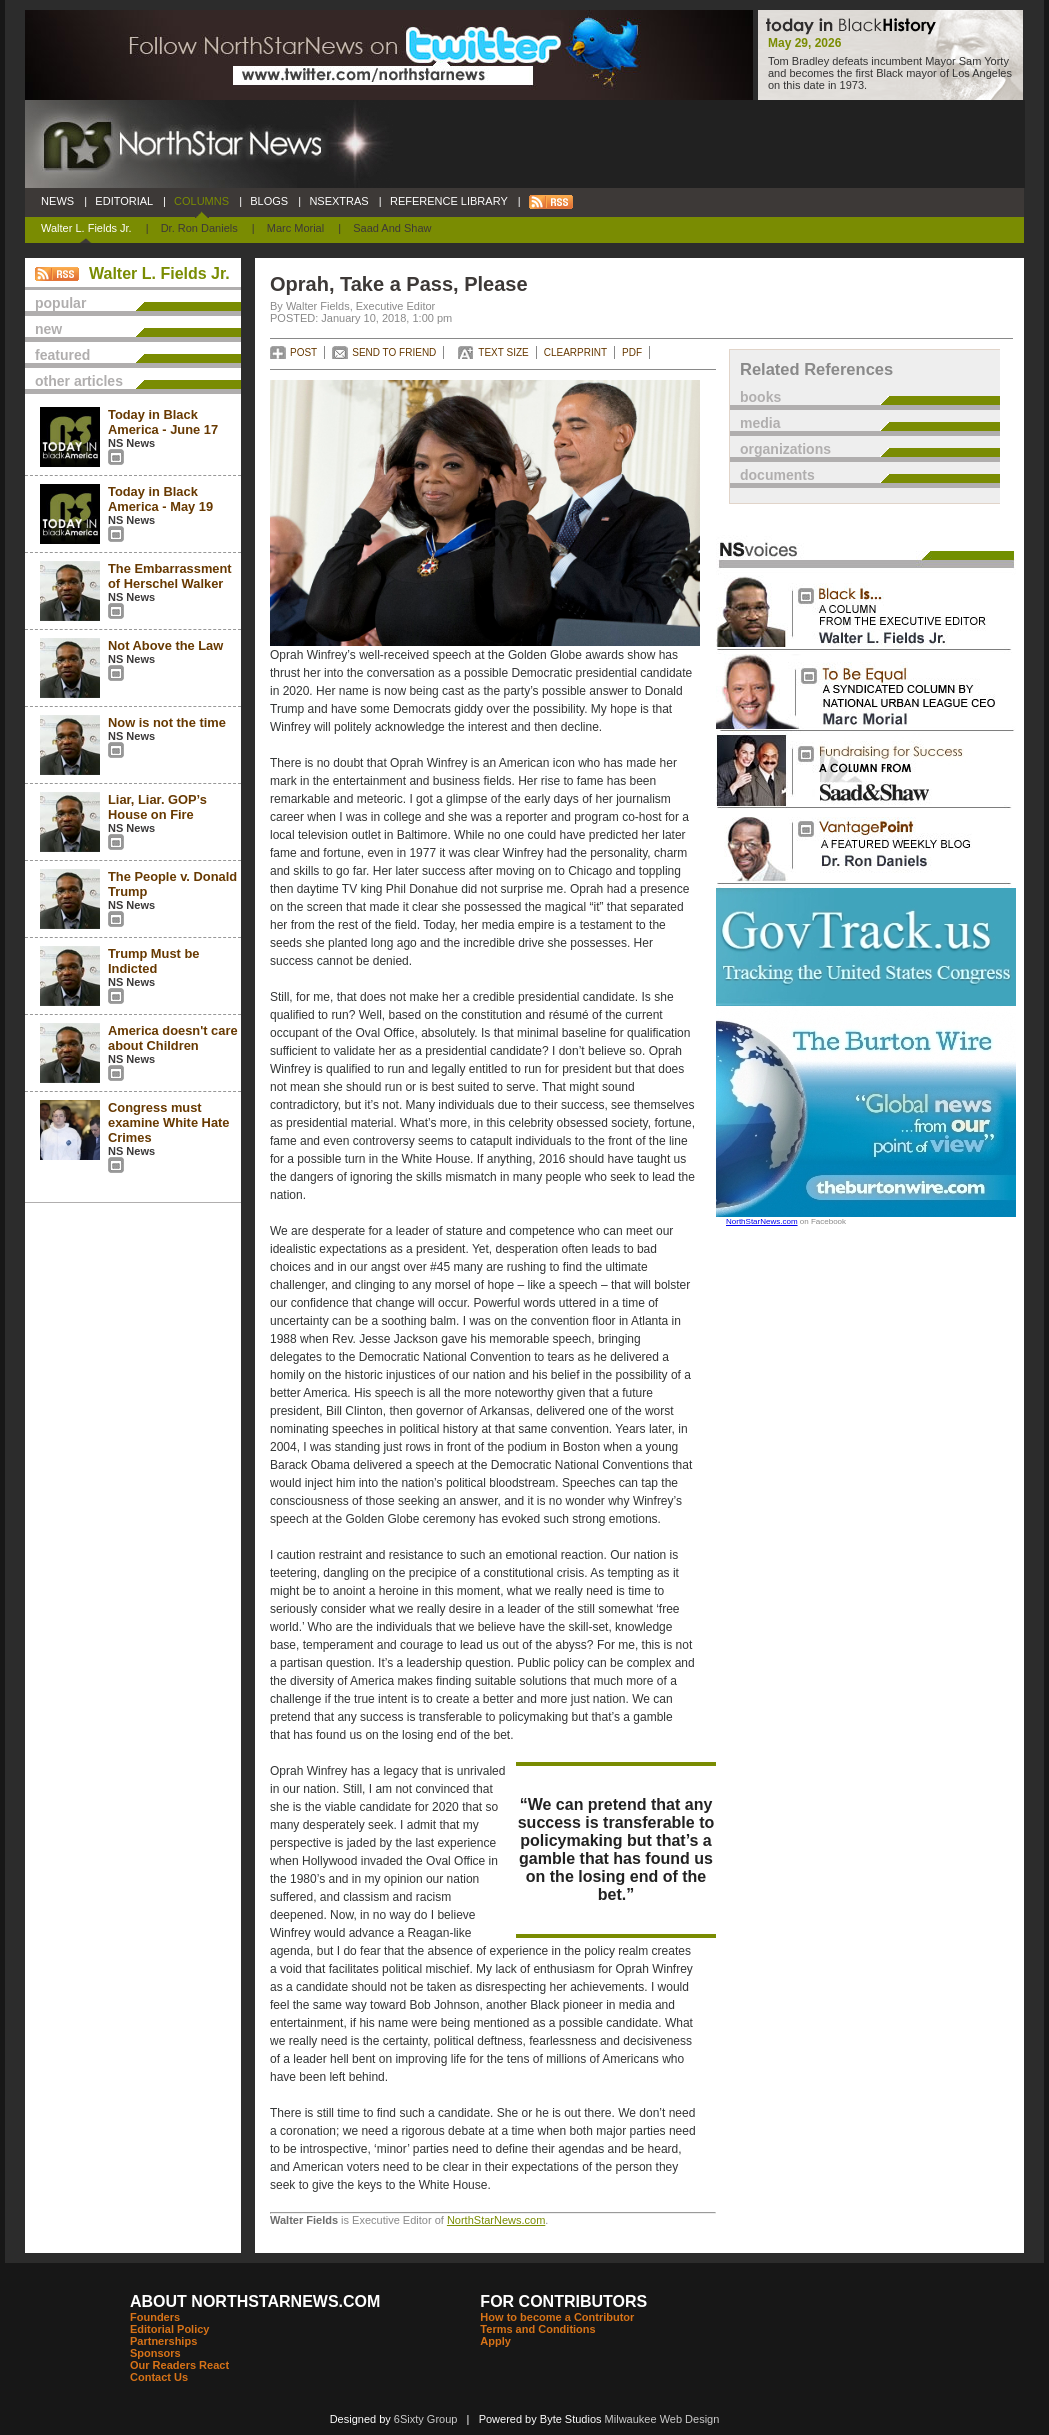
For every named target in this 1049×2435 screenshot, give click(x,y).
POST (303, 352)
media (760, 423)
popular (60, 303)
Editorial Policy (169, 2329)
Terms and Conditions (537, 2329)
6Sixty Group (426, 2419)
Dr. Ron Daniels (199, 228)
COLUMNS (201, 201)
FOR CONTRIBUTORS (563, 2301)
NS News (131, 443)
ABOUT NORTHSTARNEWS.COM (255, 2301)
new (48, 329)
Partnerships (163, 2341)
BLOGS (269, 201)
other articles (79, 381)
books (760, 397)
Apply (495, 2341)
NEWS (57, 201)
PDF (632, 352)
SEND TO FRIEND (394, 352)
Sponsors (155, 2353)
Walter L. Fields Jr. (86, 228)
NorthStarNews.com (496, 2220)
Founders (155, 2317)
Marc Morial (295, 228)
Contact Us (159, 2377)
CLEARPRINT (575, 352)
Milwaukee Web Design (662, 2419)
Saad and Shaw (392, 228)
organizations (785, 449)
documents (777, 475)
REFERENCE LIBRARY (449, 201)
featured (62, 355)
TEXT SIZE (503, 352)
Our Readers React (179, 2365)
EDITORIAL (124, 201)
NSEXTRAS (339, 201)
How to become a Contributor (557, 2317)
